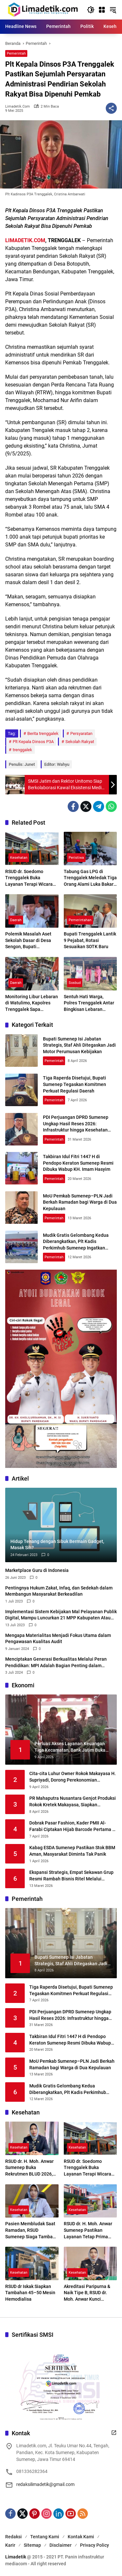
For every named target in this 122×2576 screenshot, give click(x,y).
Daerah (15, 920)
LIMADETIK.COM (25, 240)
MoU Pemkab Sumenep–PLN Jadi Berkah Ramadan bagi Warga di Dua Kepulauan (80, 1202)
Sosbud (75, 983)
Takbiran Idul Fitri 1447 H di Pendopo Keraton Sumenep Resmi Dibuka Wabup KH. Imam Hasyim (78, 1163)
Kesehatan (18, 858)
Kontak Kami (81, 2536)
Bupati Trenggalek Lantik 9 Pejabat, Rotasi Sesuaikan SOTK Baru (90, 940)
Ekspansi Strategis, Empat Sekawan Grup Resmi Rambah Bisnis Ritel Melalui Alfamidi (71, 1876)
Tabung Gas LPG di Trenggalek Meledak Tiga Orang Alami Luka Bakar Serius (90, 878)
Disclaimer (60, 2545)
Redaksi (13, 2536)
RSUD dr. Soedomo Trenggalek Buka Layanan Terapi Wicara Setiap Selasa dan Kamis (30, 878)
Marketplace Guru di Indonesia (37, 1570)
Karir (10, 2545)
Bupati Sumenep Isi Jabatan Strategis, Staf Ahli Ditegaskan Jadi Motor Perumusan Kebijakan (79, 1045)
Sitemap (32, 2545)
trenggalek (22, 749)
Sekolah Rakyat (79, 741)
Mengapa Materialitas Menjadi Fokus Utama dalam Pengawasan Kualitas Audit (58, 1638)
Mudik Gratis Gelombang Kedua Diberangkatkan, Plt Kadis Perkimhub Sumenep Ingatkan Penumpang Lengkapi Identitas (71, 2089)
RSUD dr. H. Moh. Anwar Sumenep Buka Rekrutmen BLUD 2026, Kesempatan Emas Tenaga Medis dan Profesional (29, 2168)
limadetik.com (17, 106)
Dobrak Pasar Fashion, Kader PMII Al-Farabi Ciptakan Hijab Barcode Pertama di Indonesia (72, 1826)
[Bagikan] (111, 108)
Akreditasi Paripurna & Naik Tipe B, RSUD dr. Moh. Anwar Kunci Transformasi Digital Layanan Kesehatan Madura (87, 2293)
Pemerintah (16, 53)
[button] (91, 10)
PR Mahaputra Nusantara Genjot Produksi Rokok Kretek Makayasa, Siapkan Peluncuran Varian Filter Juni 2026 (72, 1802)
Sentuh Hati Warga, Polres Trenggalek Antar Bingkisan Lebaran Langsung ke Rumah (89, 1003)
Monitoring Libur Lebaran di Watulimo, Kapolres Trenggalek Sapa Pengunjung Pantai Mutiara (31, 1003)
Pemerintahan (80, 920)
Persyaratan (81, 733)
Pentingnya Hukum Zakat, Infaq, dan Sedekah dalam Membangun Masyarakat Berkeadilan (59, 1591)
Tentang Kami (44, 2536)
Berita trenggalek (43, 733)
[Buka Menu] (102, 10)
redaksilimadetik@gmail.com (45, 2484)
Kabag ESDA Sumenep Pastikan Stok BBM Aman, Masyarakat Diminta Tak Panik (72, 1851)
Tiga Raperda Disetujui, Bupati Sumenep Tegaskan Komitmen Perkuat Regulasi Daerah (74, 1084)
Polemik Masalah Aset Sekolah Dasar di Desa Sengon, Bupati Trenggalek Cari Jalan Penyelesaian (28, 940)
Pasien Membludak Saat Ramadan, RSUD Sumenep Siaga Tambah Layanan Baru (30, 2230)
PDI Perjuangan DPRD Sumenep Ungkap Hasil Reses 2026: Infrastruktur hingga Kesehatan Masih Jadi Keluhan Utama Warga (70, 2015)
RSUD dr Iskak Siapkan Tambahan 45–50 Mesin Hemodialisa (30, 2293)
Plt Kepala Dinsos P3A (33, 741)
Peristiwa (76, 858)
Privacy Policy (94, 2545)
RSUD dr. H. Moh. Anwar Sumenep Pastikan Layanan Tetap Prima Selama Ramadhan (88, 2230)
